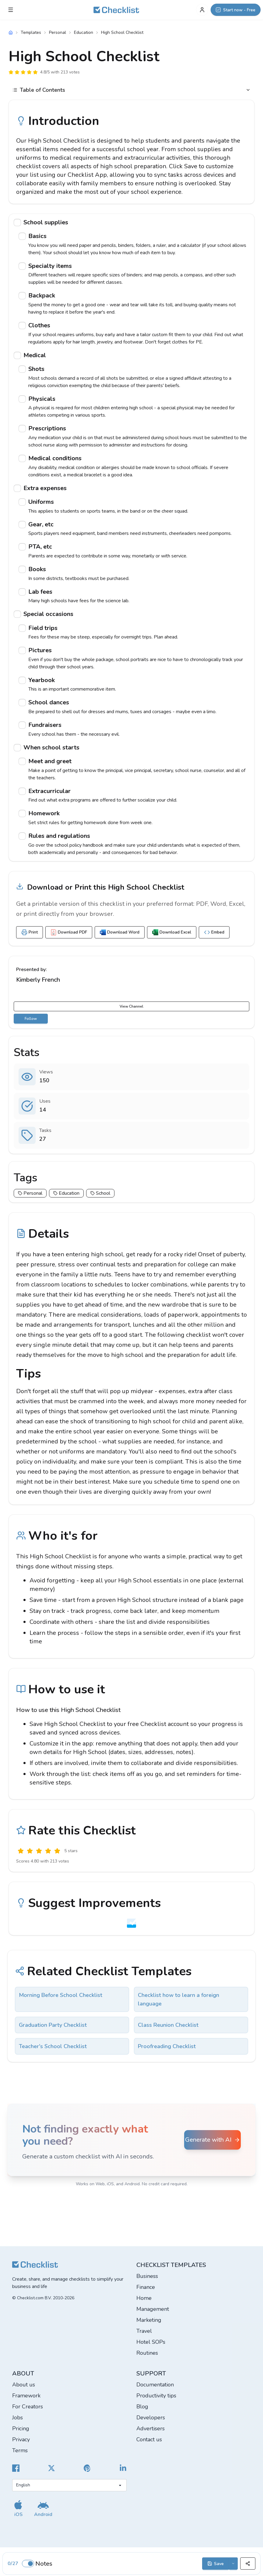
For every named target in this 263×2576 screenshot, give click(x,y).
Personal (57, 32)
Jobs (17, 2417)
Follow (31, 1018)
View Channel (131, 1006)
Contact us (149, 2439)
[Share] (247, 2563)
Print (29, 932)
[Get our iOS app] (18, 2508)
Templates (31, 32)
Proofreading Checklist (167, 2046)
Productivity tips (156, 2395)
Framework (26, 2395)
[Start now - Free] (236, 10)
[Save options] (233, 2563)
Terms (20, 2450)
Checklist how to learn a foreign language (178, 1999)
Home (144, 2298)
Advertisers (150, 2428)
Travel (144, 2331)
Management (152, 2309)
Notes (43, 2564)
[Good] (48, 1851)
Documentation (155, 2384)
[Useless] (20, 1851)
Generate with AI (212, 2140)
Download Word (119, 932)
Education (83, 32)
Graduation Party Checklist (53, 2025)
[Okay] (39, 1851)
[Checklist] (116, 10)
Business (147, 2276)
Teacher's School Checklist (53, 2046)
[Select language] (69, 2485)
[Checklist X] (51, 2468)
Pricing (20, 2428)
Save (215, 2564)
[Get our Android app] (43, 2508)
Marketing (148, 2320)
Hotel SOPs (150, 2342)
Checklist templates (171, 2265)
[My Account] (202, 10)
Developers (150, 2417)
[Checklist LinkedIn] (123, 2468)
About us (23, 2384)
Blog (142, 2406)
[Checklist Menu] (10, 10)
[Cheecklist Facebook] (15, 2468)
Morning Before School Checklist (60, 1995)
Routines (147, 2353)
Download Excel (171, 932)
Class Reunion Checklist (168, 2025)
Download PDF (69, 932)
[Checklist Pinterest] (87, 2468)
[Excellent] (57, 1851)
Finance (145, 2287)
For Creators (27, 2406)
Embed (214, 932)
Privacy (21, 2439)
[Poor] (29, 1851)
